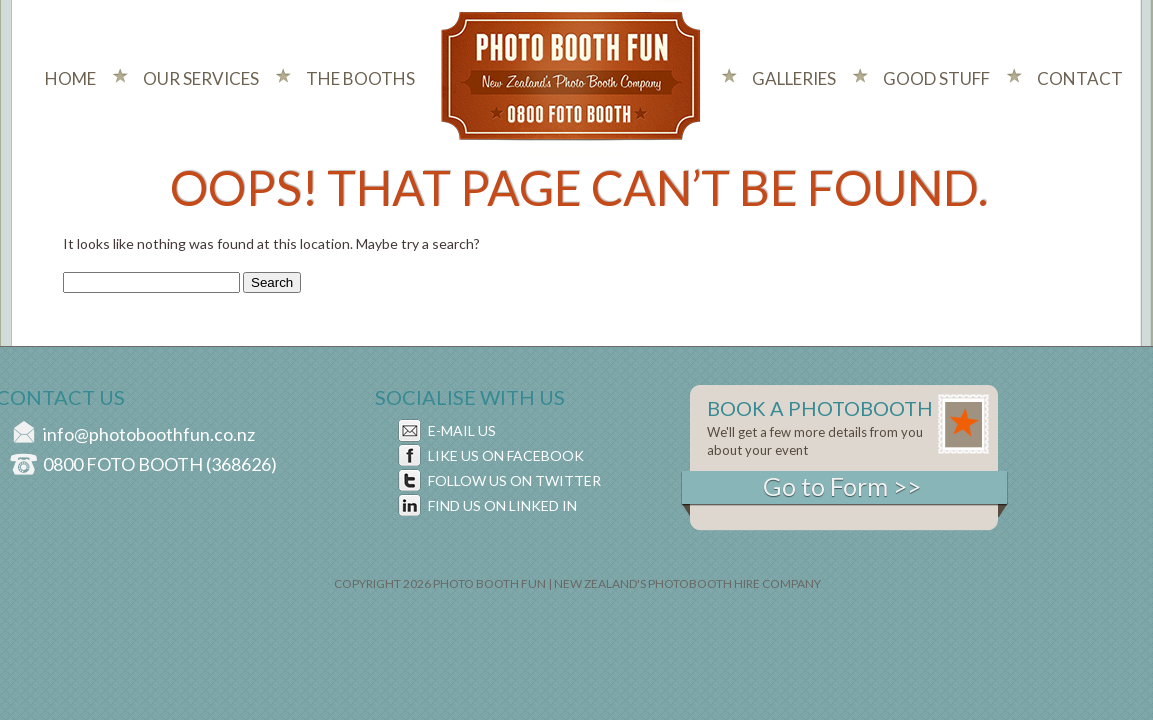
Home (70, 78)
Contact (1080, 78)
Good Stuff (936, 78)
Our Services (201, 78)
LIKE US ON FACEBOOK (506, 455)
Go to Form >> (842, 486)
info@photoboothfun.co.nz (149, 434)
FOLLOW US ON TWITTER (514, 480)
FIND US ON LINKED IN (502, 505)
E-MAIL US (462, 430)
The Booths (360, 78)
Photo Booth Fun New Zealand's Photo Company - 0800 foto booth (571, 78)
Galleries (794, 78)
